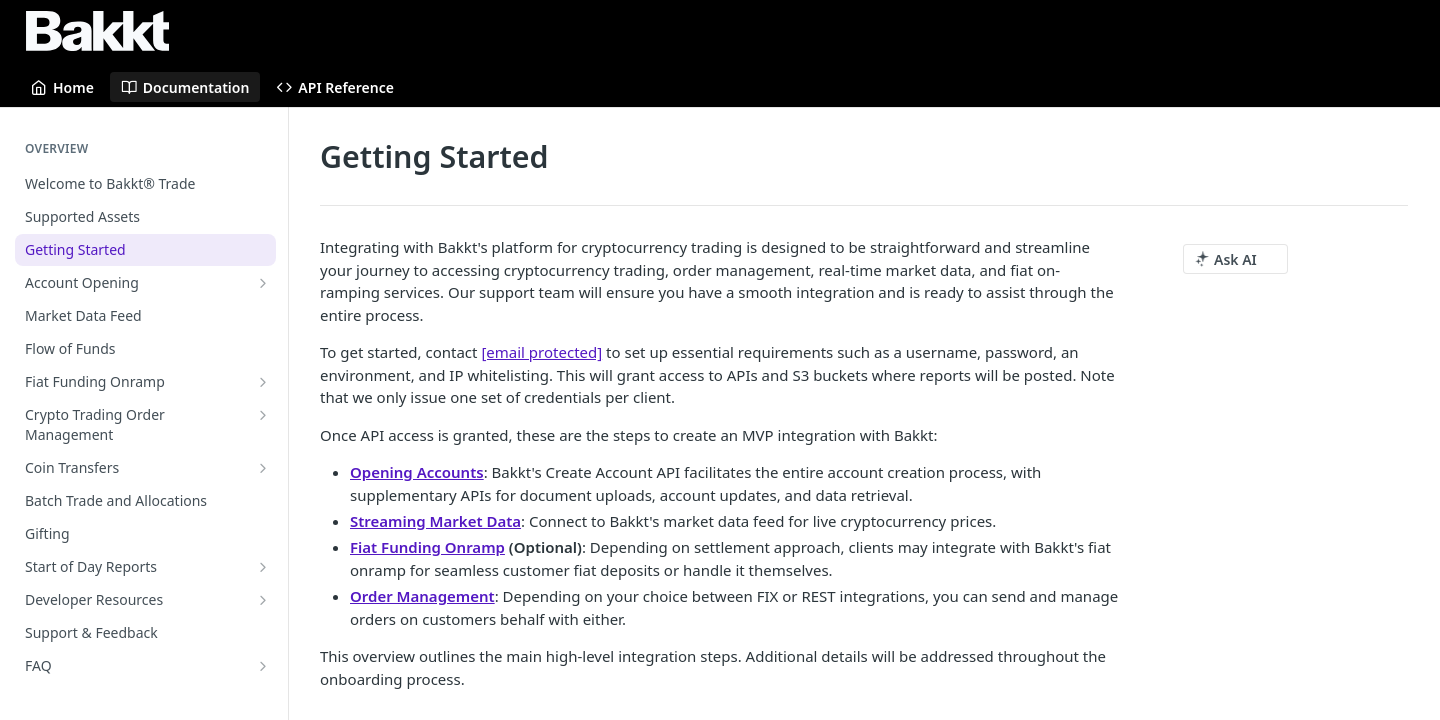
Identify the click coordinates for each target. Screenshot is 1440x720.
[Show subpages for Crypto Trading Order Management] (263, 415)
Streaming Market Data (435, 521)
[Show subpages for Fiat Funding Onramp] (263, 382)
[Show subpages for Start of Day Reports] (263, 567)
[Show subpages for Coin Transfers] (263, 468)
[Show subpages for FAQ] (263, 666)
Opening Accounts (417, 472)
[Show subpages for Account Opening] (263, 283)
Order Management (422, 596)
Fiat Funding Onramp (427, 547)
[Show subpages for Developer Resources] (263, 600)
